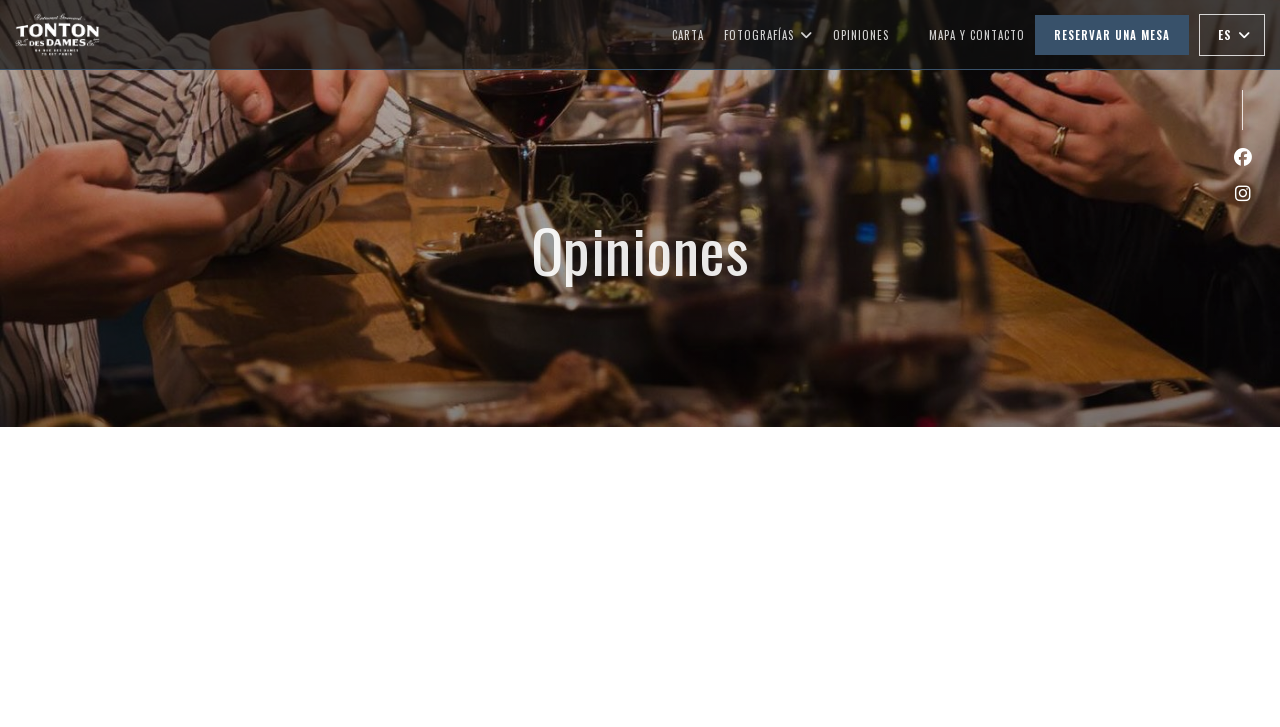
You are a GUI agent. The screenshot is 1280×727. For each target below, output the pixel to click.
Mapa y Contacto (977, 35)
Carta (688, 35)
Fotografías (768, 35)
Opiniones (861, 35)
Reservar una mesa (1112, 35)
